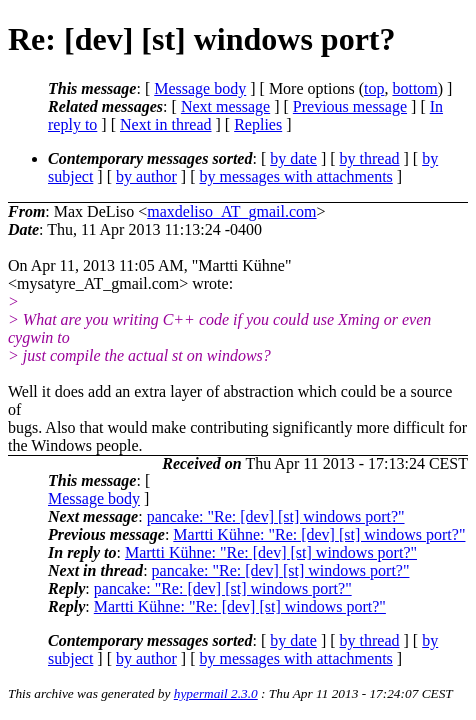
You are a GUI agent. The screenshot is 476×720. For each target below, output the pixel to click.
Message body (200, 88)
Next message (225, 106)
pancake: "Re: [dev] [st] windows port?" (276, 516)
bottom (414, 88)
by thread (370, 158)
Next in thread (166, 124)
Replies (258, 124)
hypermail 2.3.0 (216, 693)
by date (293, 158)
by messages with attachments (296, 176)
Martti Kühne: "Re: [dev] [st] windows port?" (319, 534)
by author (146, 176)
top (374, 88)
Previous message (350, 106)
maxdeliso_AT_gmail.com (231, 211)
